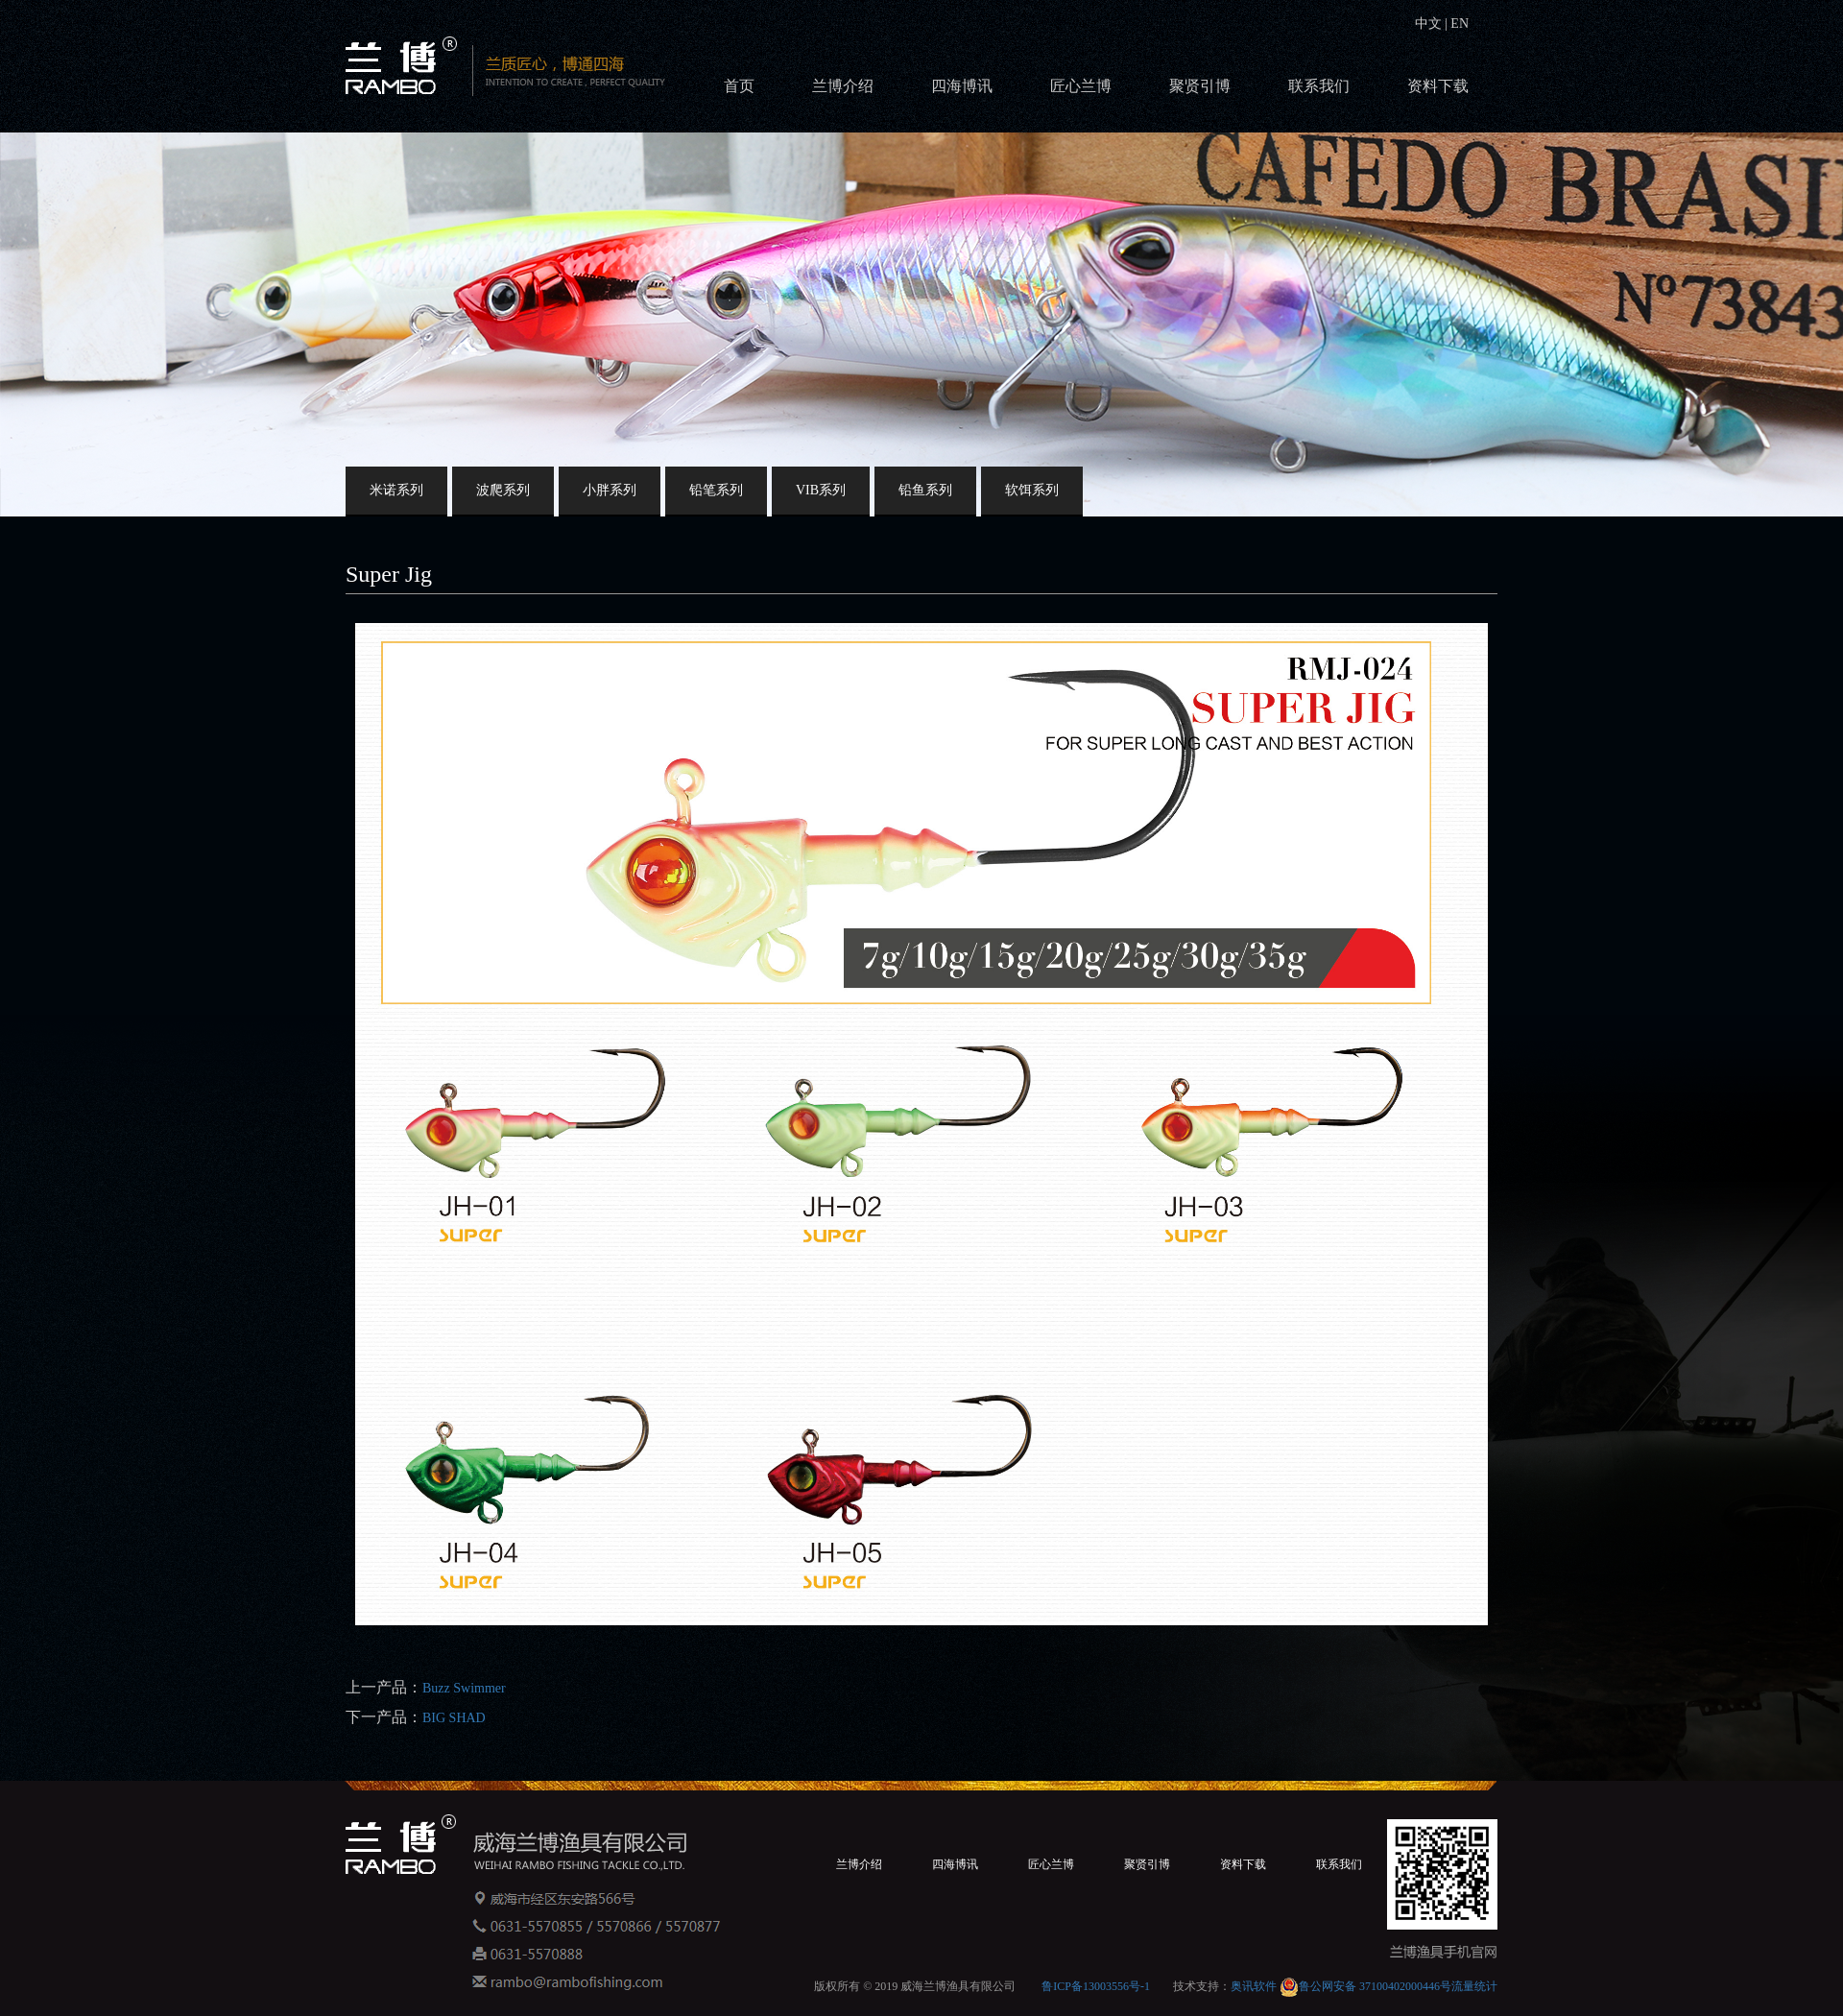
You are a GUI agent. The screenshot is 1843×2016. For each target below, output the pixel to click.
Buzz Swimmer (464, 1688)
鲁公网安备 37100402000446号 (1365, 1986)
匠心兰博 (1081, 86)
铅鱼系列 (925, 490)
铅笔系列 (716, 490)
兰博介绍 (843, 86)
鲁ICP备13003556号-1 (1095, 1986)
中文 (1430, 23)
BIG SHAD (454, 1718)
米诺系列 (396, 490)
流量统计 (1474, 1986)
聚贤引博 (1200, 86)
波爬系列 (503, 490)
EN (1458, 23)
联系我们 (1319, 86)
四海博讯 (962, 86)
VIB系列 (821, 490)
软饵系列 (1032, 490)
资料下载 (1438, 86)
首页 (739, 86)
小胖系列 (609, 490)
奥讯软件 (1254, 1986)
